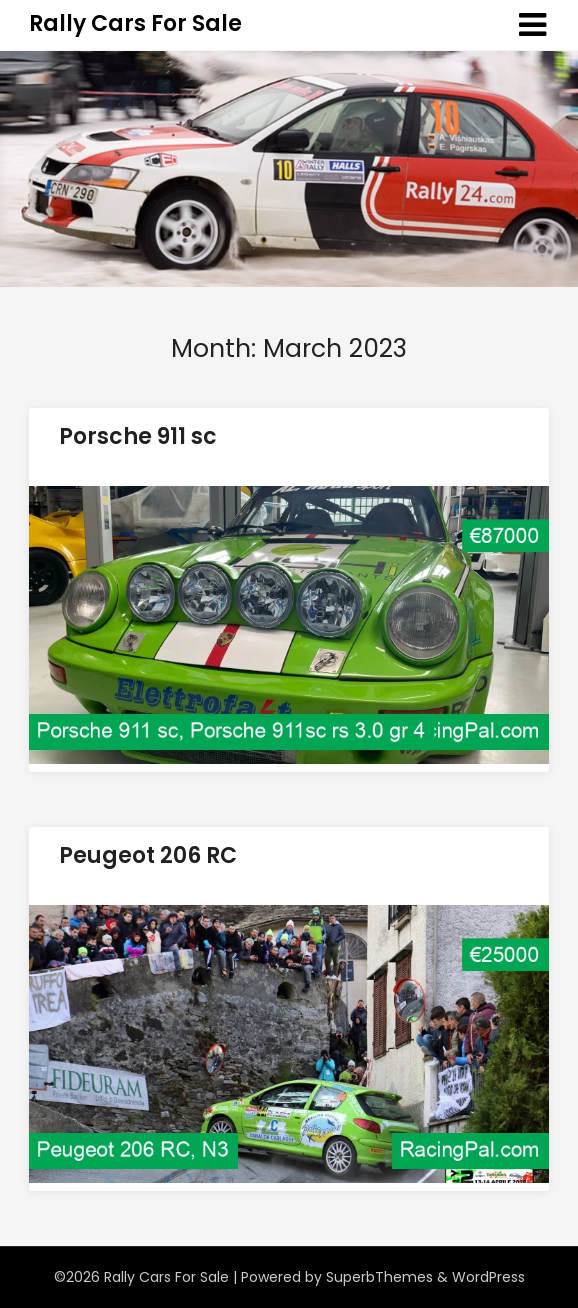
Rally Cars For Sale (135, 23)
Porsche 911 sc (138, 436)
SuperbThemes (379, 1277)
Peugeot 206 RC (148, 855)
